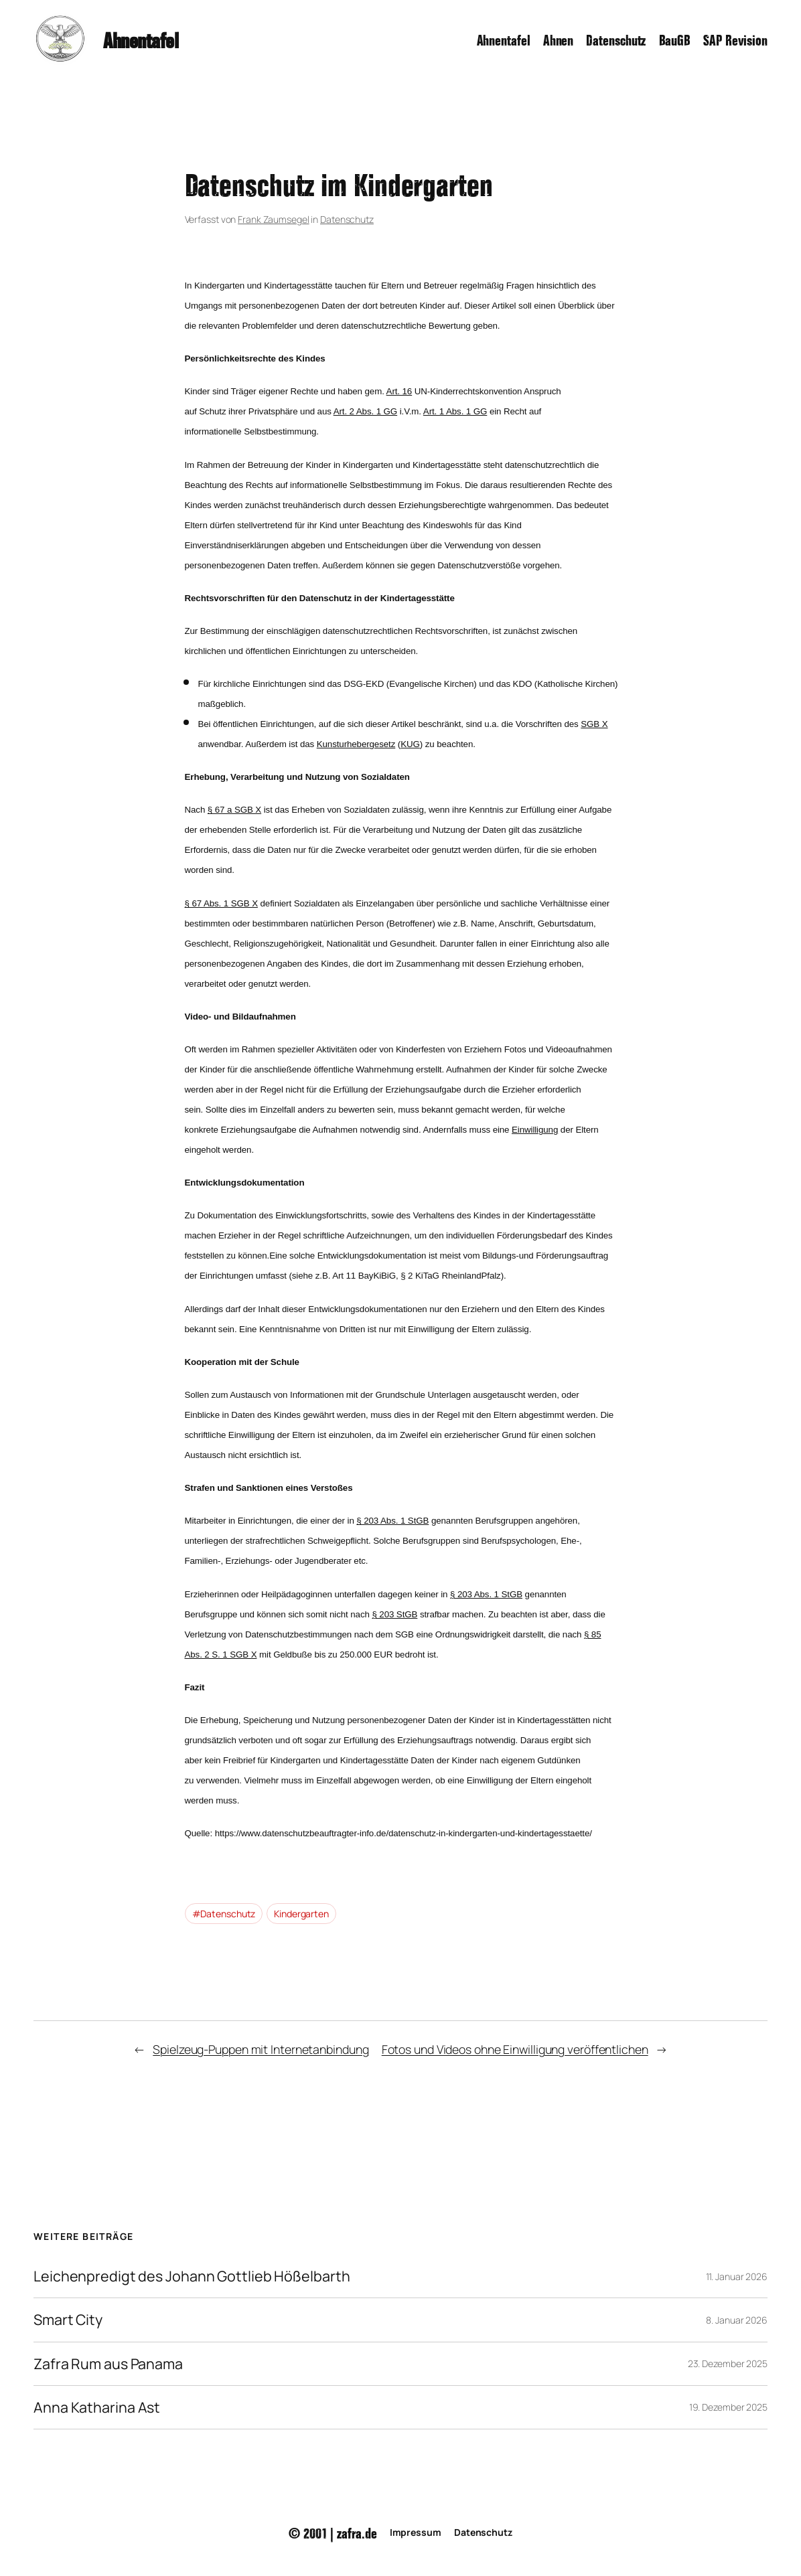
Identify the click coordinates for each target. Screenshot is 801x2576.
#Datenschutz (224, 1913)
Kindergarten (301, 1913)
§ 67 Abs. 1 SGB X (221, 903)
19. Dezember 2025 (728, 2407)
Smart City (67, 2320)
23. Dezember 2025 (728, 2363)
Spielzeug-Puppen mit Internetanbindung (260, 2049)
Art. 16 (399, 391)
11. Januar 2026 (737, 2276)
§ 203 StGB (394, 1614)
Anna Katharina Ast (96, 2407)
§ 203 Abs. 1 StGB (392, 1521)
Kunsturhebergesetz (356, 744)
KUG (410, 744)
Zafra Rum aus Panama (108, 2364)
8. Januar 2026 (737, 2320)
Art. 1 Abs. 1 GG (455, 411)
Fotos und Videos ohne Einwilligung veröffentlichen (515, 2049)
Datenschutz (347, 219)
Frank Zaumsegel (273, 219)
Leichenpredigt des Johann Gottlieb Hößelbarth (191, 2276)
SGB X (594, 724)
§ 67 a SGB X (234, 810)
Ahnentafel (140, 38)
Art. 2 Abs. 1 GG (365, 411)
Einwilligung (535, 1130)
